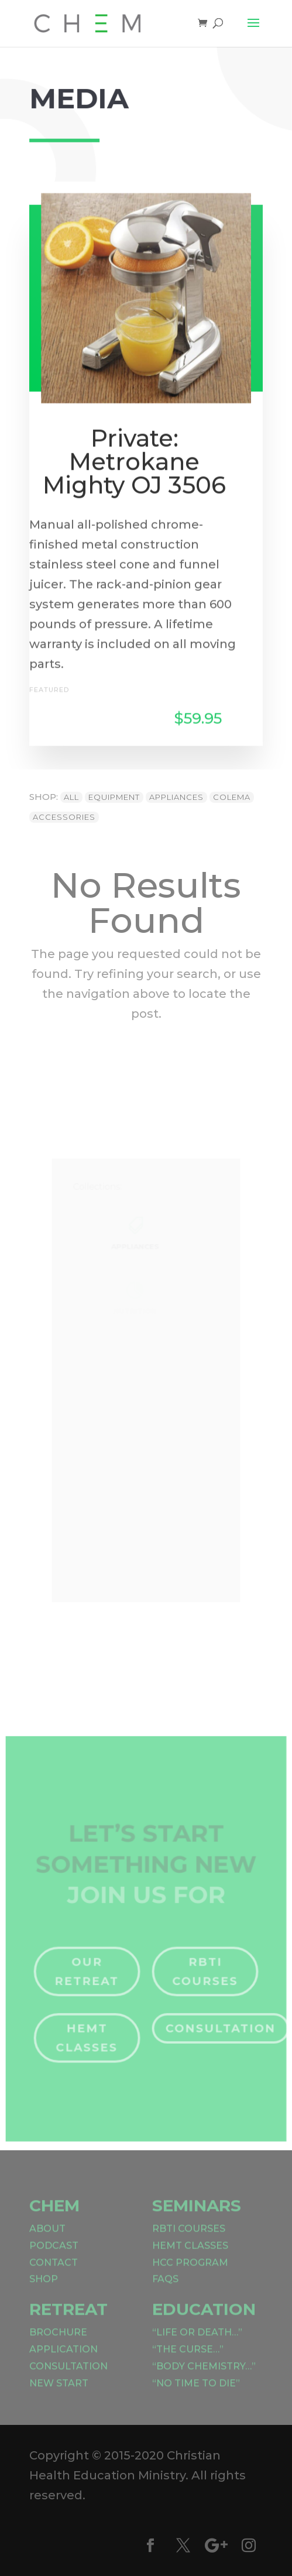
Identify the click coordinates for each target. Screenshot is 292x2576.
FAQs (165, 2289)
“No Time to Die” (196, 2393)
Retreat (68, 2319)
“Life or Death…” (197, 2342)
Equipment (114, 797)
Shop (43, 2289)
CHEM (54, 2216)
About (47, 2239)
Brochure (58, 2342)
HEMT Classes (89, 2042)
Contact (53, 2273)
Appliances (176, 797)
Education (204, 2319)
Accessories (64, 817)
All (71, 797)
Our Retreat (89, 1979)
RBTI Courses (202, 1979)
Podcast (53, 2256)
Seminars (196, 2216)
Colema (231, 797)
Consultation (216, 2033)
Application (63, 2359)
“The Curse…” (188, 2359)
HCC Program (190, 2273)
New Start (58, 2393)
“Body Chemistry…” (204, 2376)
